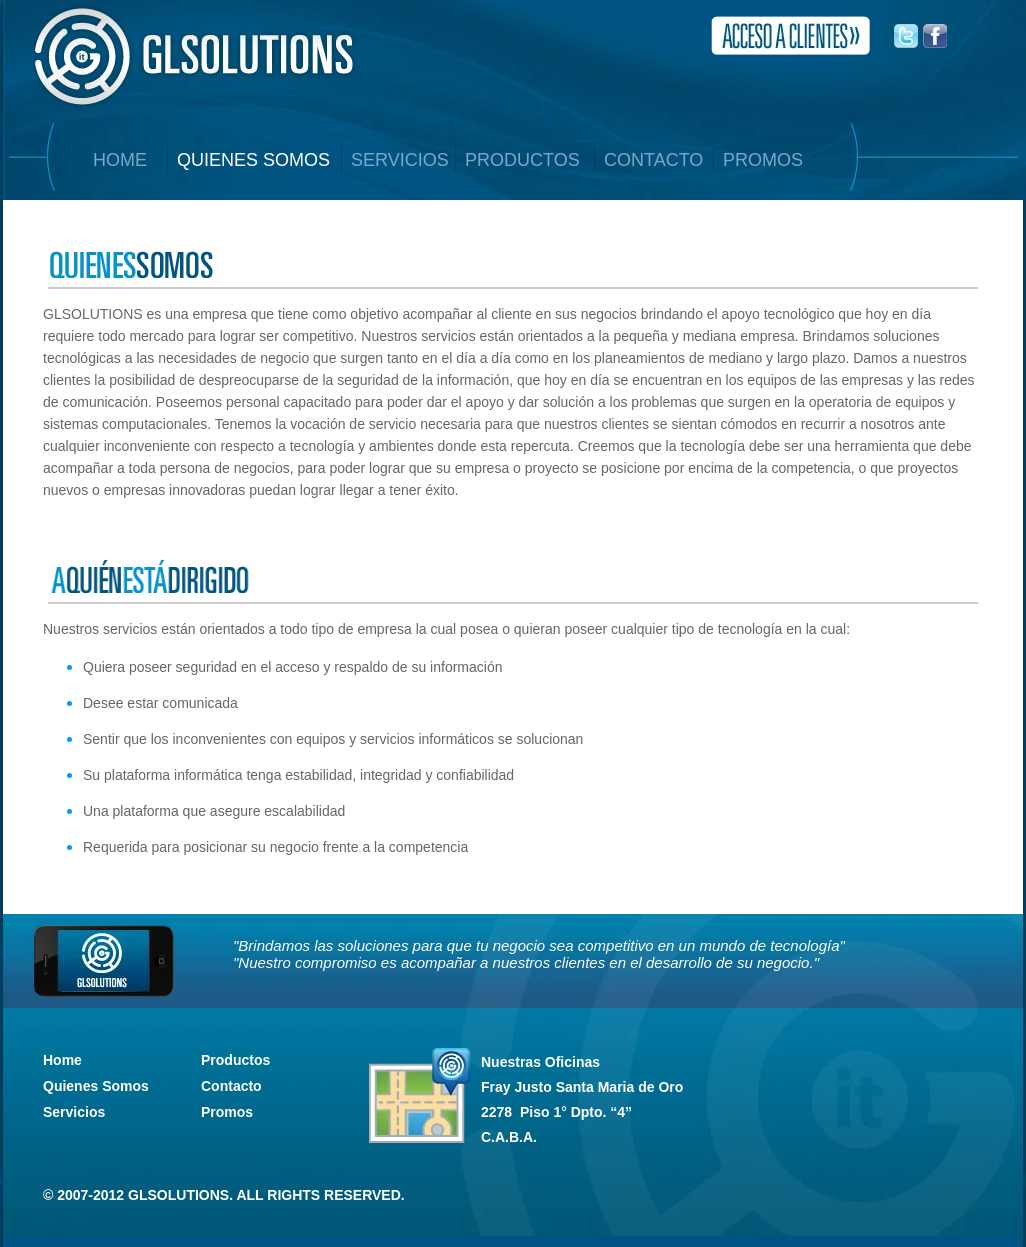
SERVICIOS (400, 160)
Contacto (231, 1086)
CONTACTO (653, 160)
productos (522, 160)
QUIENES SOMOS (253, 160)
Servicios (74, 1112)
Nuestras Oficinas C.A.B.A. (582, 1099)
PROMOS (763, 160)
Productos (235, 1060)
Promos (227, 1112)
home (120, 160)
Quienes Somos (96, 1086)
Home (62, 1060)
